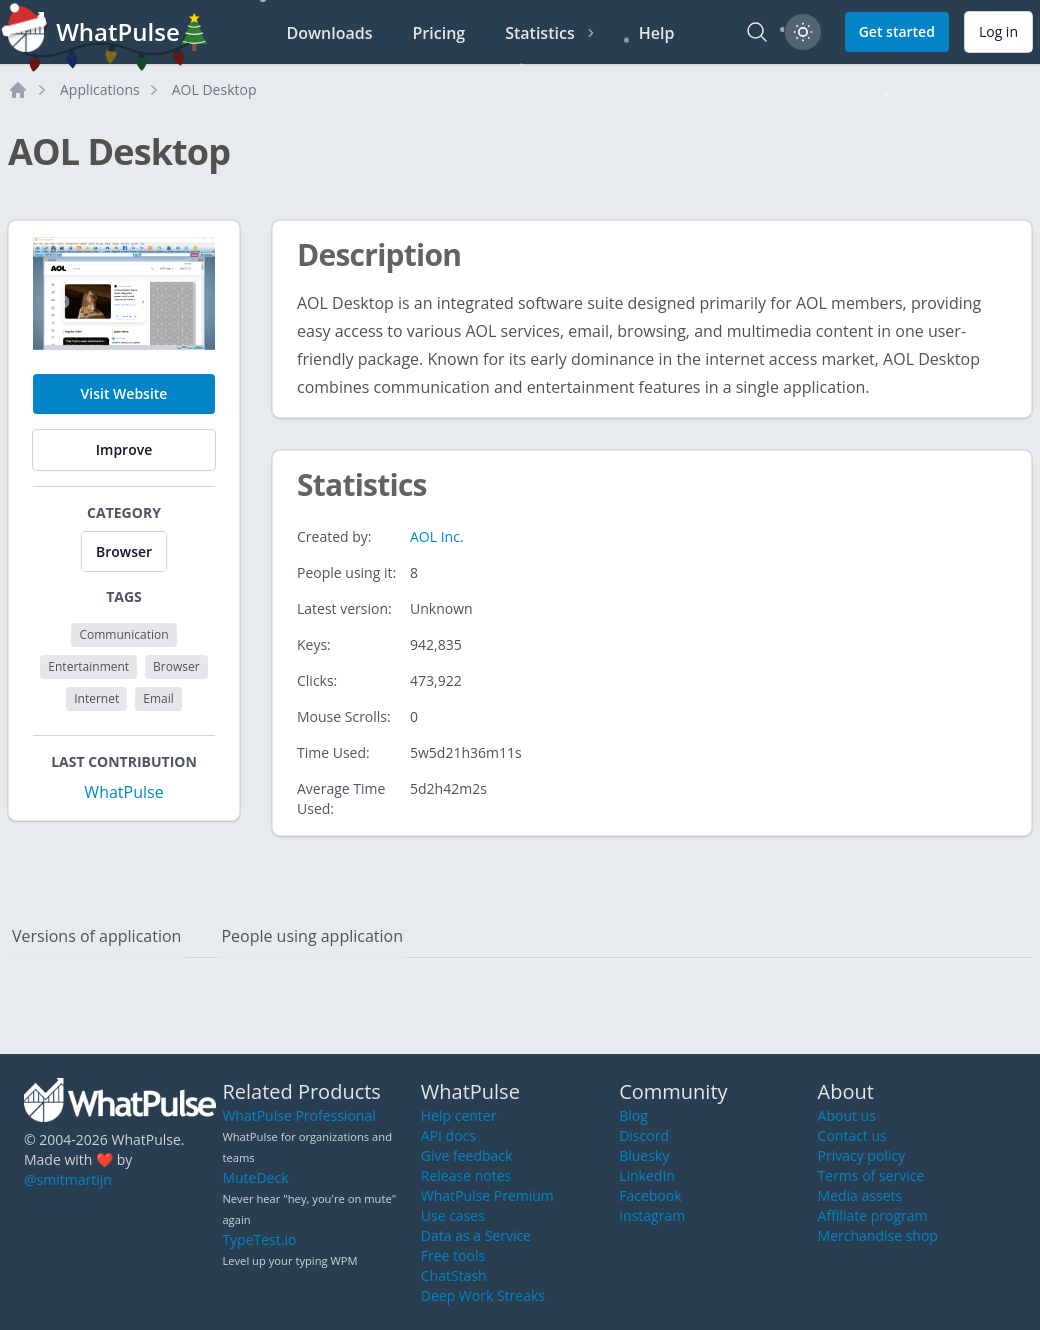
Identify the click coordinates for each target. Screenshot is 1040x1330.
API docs (448, 1135)
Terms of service (871, 1175)
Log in (998, 31)
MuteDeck (255, 1177)
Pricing (439, 33)
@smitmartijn (68, 1179)
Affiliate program (873, 1215)
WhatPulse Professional (298, 1115)
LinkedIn (647, 1175)
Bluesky (644, 1155)
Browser (124, 551)
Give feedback (467, 1155)
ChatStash (454, 1275)
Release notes (466, 1175)
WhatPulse (123, 792)
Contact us (852, 1135)
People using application (312, 936)
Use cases (453, 1215)
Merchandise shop (878, 1235)
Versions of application (96, 936)
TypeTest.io (259, 1239)
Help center (459, 1115)
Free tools (453, 1255)
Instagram (652, 1215)
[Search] (757, 32)
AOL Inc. (437, 536)
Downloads (330, 33)
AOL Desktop (214, 89)
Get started (897, 31)
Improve (124, 449)
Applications (100, 89)
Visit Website (124, 393)
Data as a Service (476, 1235)
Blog (633, 1115)
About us (847, 1115)
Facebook (650, 1195)
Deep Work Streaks (483, 1295)
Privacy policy (862, 1155)
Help (657, 33)
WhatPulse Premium (487, 1195)
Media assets (860, 1195)
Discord (644, 1135)
